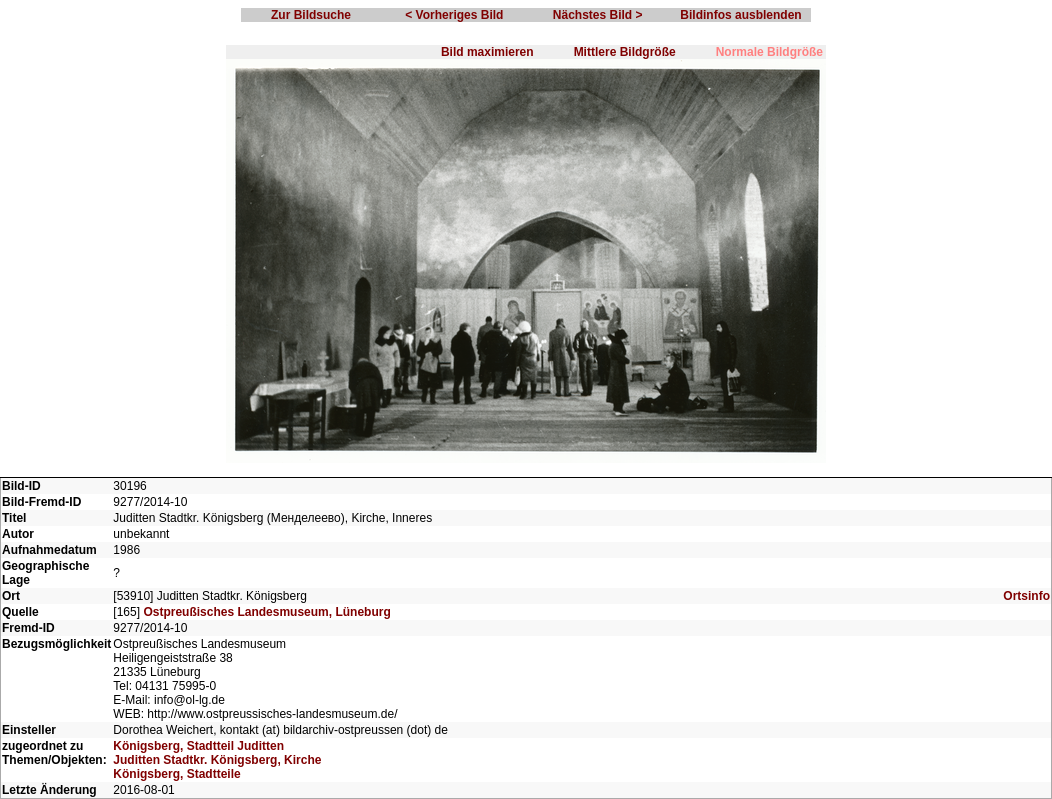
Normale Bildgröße (769, 52)
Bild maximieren (487, 52)
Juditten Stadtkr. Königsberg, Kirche (217, 760)
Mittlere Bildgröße (625, 52)
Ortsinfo (1026, 596)
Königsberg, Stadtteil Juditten (198, 746)
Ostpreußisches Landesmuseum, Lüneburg (266, 612)
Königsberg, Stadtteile (176, 774)
